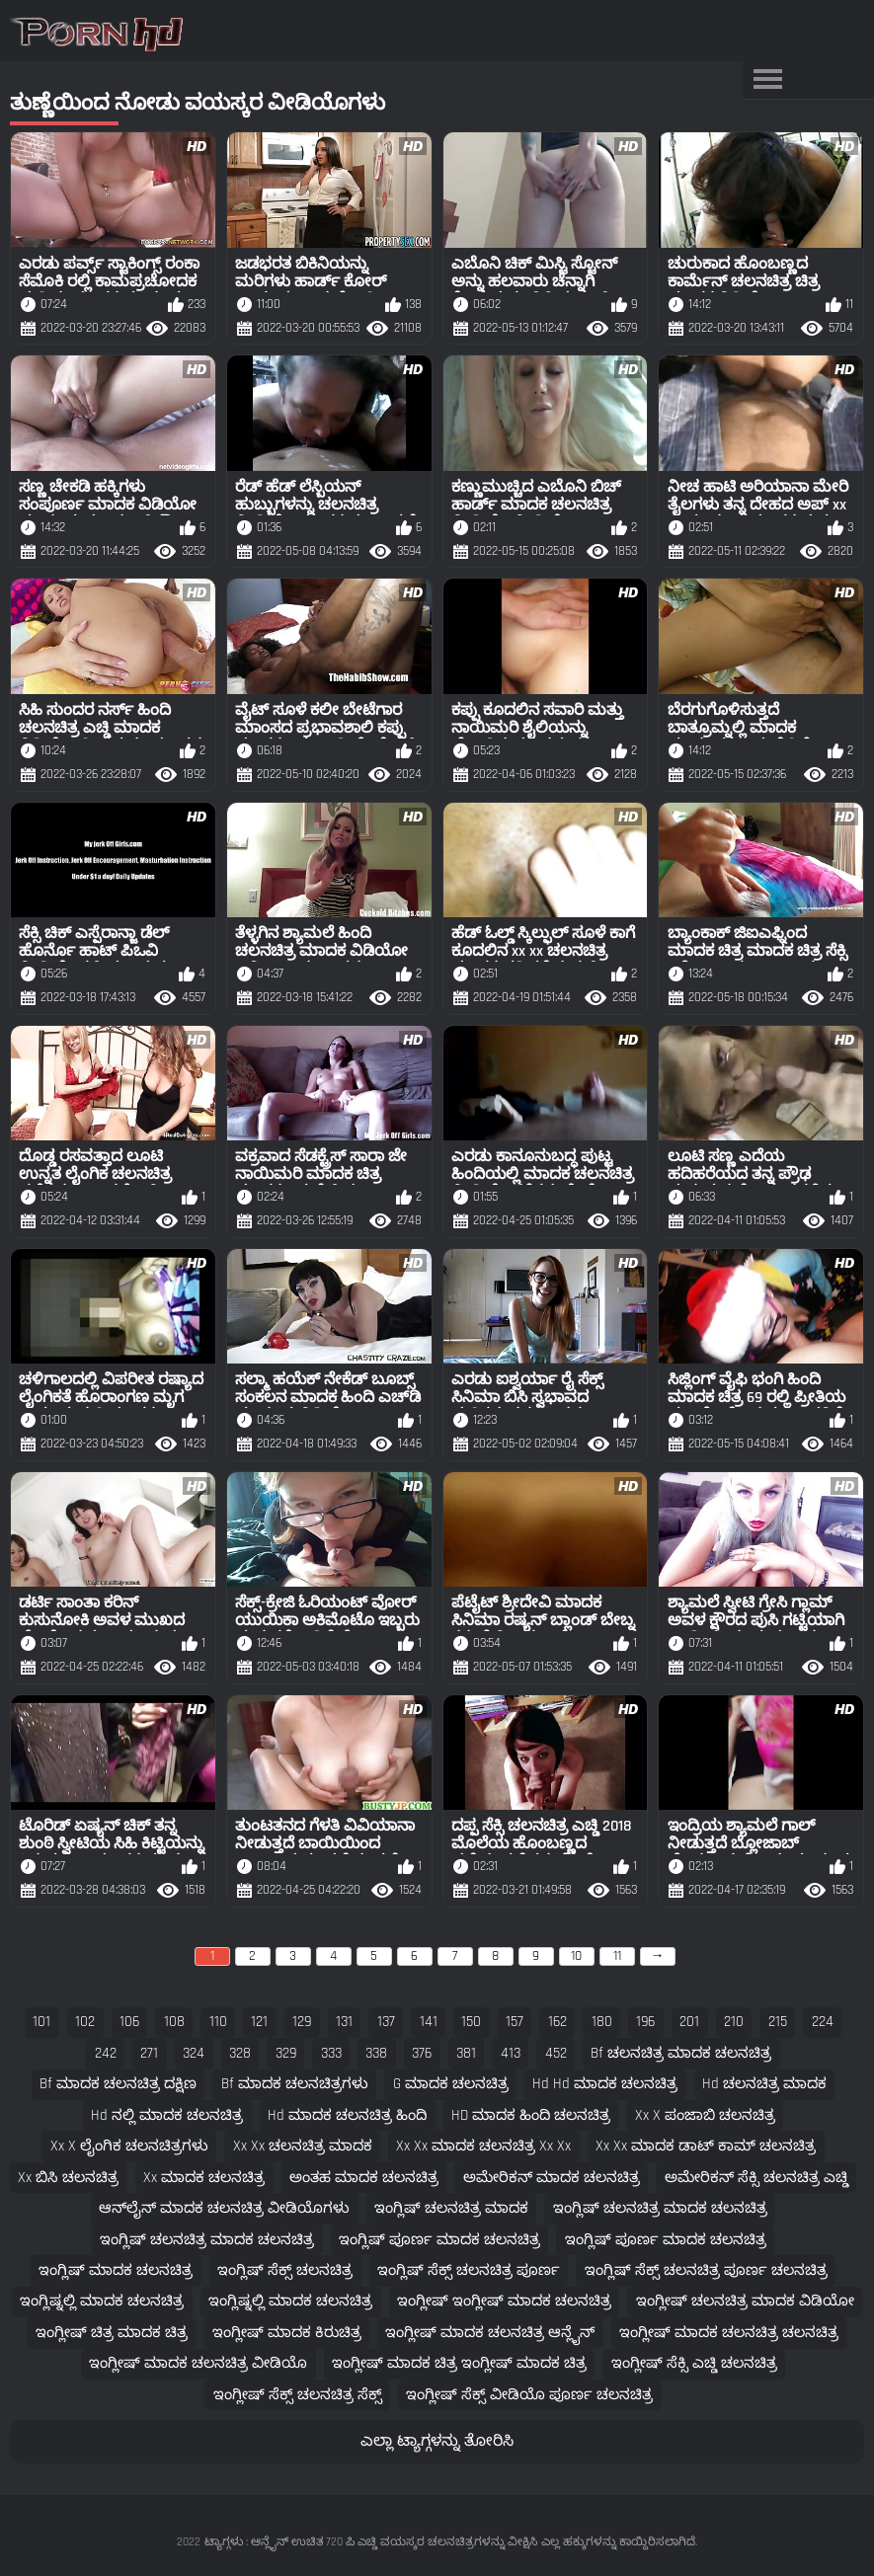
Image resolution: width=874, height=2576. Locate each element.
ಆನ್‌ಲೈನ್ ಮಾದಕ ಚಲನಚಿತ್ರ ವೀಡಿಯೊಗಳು (224, 2208)
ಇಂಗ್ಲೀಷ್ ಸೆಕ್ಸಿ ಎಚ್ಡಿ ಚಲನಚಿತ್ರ (694, 2363)
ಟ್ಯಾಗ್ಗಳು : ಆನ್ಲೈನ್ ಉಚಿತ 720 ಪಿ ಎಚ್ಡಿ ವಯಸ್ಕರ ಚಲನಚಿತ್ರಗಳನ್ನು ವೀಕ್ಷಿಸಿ (370, 2542)
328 (240, 2053)
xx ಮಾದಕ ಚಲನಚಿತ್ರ (204, 2177)
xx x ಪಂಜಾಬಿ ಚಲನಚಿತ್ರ (705, 2115)
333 (331, 2053)
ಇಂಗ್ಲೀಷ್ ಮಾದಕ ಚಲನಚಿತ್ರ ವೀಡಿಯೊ (198, 2363)
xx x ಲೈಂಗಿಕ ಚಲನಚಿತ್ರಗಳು (129, 2146)
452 (556, 2053)
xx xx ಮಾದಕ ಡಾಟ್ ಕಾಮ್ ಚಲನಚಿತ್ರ (706, 2146)
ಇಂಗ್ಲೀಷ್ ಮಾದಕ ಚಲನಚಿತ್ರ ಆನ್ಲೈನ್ (490, 2332)
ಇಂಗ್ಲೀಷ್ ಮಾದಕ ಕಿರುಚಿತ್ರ (286, 2332)
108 (174, 2021)
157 (514, 2021)
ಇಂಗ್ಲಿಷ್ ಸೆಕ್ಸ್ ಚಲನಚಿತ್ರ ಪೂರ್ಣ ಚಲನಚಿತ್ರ (706, 2270)
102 (85, 2021)
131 (344, 2021)
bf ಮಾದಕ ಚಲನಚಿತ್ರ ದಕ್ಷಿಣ (118, 2083)
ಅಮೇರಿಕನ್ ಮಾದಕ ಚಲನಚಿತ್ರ (551, 2177)
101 (41, 2021)
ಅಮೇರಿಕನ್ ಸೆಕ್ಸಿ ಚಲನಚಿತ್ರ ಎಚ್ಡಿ (756, 2177)
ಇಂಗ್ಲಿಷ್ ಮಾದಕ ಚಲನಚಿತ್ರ (116, 2270)
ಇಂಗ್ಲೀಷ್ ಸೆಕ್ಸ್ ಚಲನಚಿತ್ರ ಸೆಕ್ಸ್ (297, 2394)
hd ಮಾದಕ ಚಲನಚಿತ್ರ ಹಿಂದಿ (347, 2115)
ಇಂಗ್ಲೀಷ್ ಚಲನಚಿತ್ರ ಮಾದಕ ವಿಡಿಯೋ (745, 2301)
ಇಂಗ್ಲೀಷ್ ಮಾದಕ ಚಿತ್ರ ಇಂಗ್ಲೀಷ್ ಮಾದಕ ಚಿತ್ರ (459, 2363)
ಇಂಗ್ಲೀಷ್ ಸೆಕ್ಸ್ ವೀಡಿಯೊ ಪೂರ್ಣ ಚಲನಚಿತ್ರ (529, 2394)
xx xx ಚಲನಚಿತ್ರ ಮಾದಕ (302, 2146)
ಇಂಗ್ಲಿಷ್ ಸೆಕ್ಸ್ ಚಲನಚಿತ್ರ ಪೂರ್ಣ (468, 2270)
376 (422, 2053)
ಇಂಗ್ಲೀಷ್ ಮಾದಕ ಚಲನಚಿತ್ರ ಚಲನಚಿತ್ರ (728, 2332)
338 (376, 2053)
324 (193, 2053)
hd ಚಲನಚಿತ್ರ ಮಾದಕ (764, 2083)
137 (386, 2021)
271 (149, 2053)
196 (645, 2021)
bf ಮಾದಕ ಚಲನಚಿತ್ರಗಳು (294, 2083)
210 (734, 2021)
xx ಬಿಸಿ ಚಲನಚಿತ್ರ (68, 2177)
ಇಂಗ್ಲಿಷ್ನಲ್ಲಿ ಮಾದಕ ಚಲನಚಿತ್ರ (102, 2301)
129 (301, 2021)
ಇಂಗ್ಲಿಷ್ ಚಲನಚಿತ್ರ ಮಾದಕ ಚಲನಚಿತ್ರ (660, 2208)
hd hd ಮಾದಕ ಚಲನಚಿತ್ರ (604, 2083)
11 (617, 1956)
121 (259, 2021)
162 (557, 2021)
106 (129, 2021)
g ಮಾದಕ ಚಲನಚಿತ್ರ (451, 2083)
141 (428, 2021)
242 (106, 2053)
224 (823, 2021)
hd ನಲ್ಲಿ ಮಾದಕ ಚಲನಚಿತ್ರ (167, 2115)
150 (471, 2021)
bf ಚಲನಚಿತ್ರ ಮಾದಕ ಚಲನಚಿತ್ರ (681, 2053)
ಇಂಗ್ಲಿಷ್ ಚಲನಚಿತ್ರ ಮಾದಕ (451, 2208)
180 (602, 2021)
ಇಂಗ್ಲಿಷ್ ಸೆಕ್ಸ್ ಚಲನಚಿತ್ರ (285, 2270)
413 (510, 2053)
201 (689, 2021)
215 (777, 2021)
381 (466, 2053)
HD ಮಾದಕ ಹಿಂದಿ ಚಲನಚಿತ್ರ (530, 2115)
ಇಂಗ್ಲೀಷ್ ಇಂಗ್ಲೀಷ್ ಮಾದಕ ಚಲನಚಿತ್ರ (504, 2301)
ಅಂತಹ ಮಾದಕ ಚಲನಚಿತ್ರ (363, 2177)
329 (286, 2053)
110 (218, 2021)
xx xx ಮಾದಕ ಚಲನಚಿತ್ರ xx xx (483, 2146)
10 (576, 1956)
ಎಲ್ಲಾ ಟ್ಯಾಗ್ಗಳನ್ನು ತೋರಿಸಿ (437, 2441)
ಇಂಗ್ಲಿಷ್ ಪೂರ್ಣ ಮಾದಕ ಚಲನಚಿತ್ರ (439, 2239)
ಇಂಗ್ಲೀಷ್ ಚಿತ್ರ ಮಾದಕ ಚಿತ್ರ (112, 2332)
